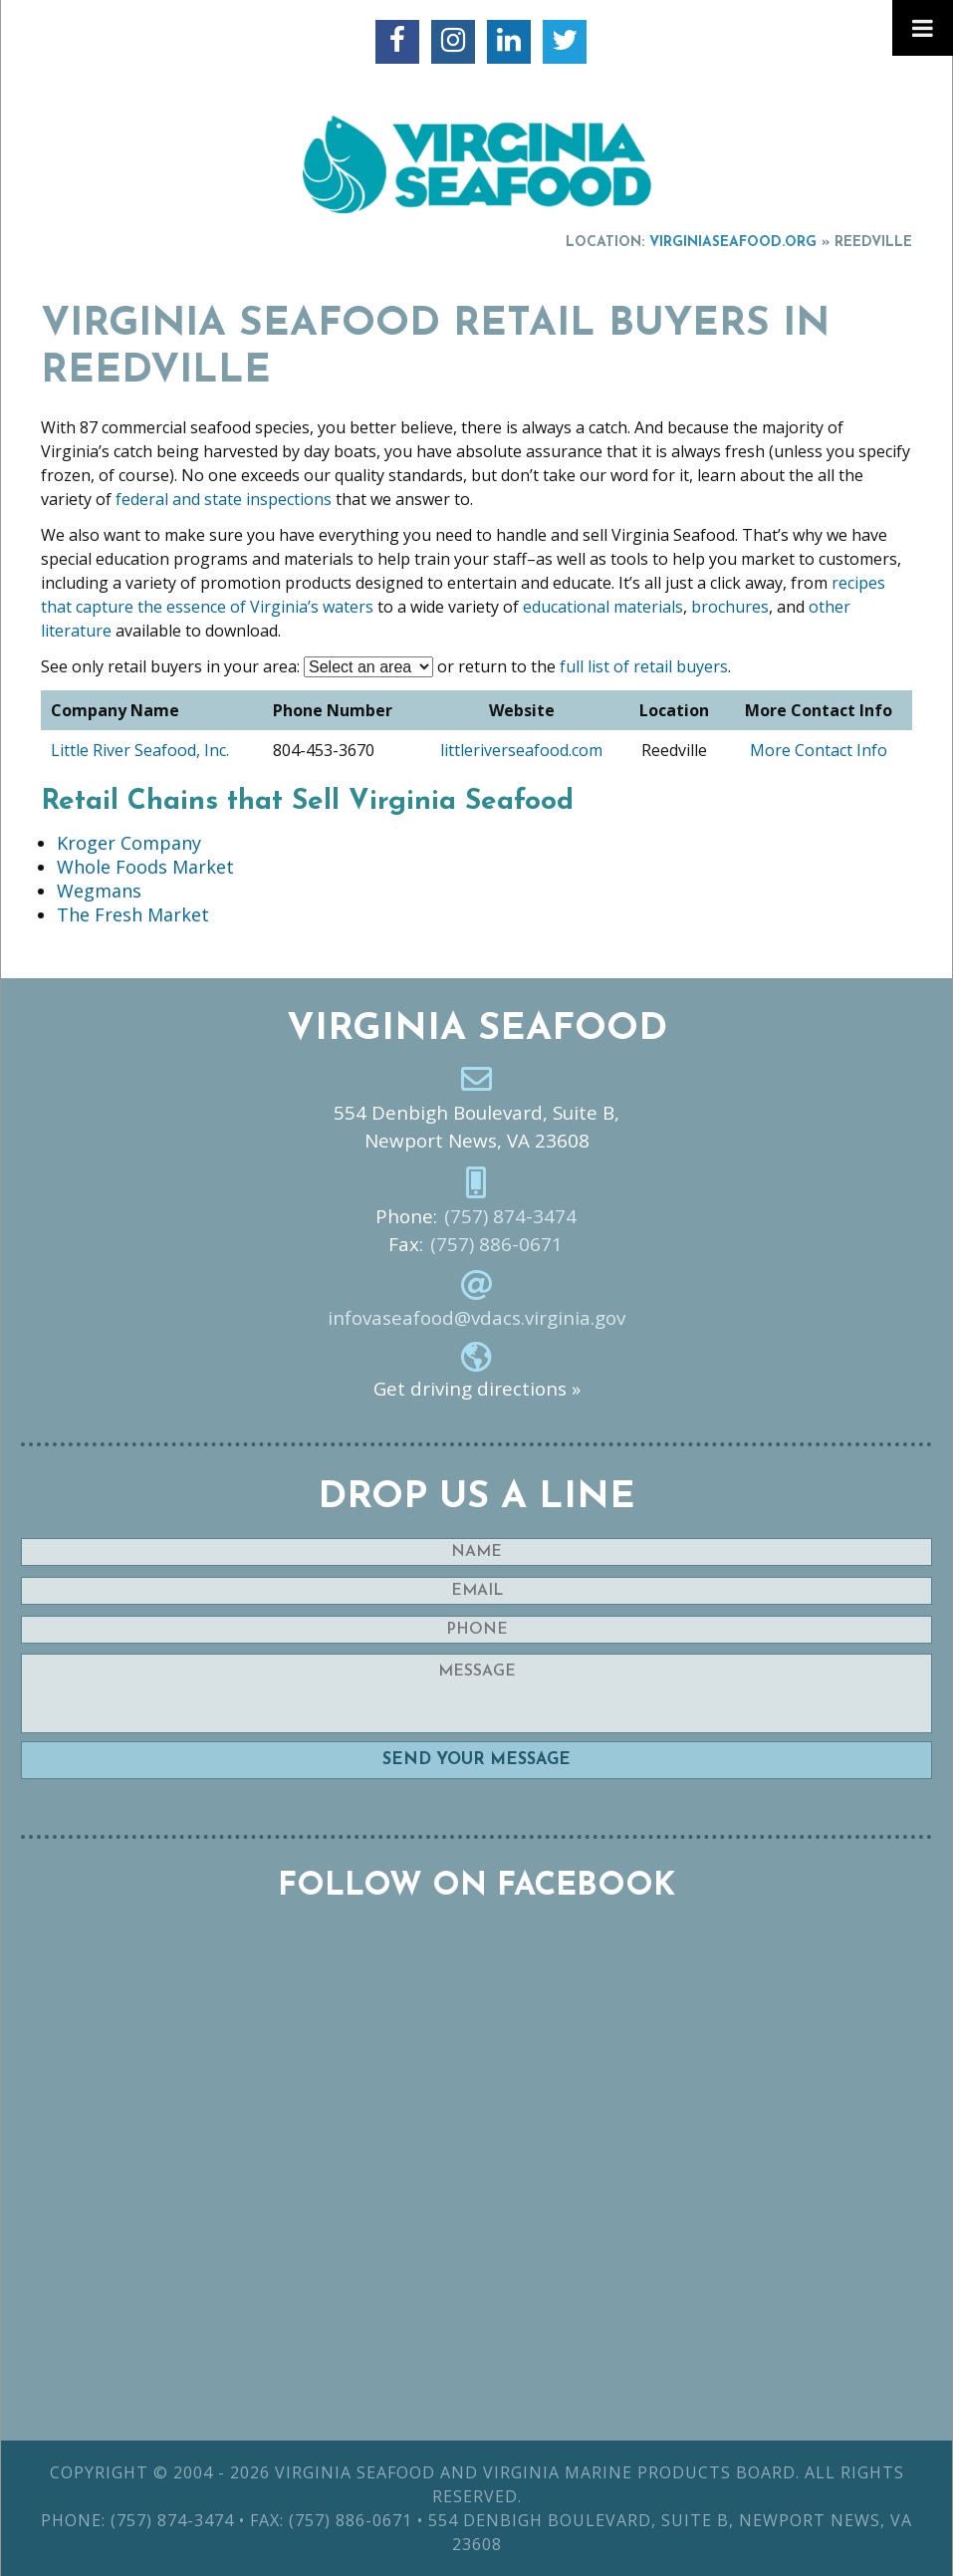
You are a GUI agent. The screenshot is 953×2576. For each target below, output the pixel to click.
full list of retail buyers (644, 666)
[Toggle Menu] (922, 28)
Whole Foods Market (145, 867)
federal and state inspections (222, 499)
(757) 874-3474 (510, 1216)
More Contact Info (818, 750)
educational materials (603, 607)
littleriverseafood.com (521, 750)
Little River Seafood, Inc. (140, 750)
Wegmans (99, 890)
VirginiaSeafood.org (733, 242)
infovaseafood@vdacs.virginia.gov (476, 1318)
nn (368, 666)
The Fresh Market (133, 914)
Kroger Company (129, 843)
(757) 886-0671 (496, 1244)
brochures (730, 607)
